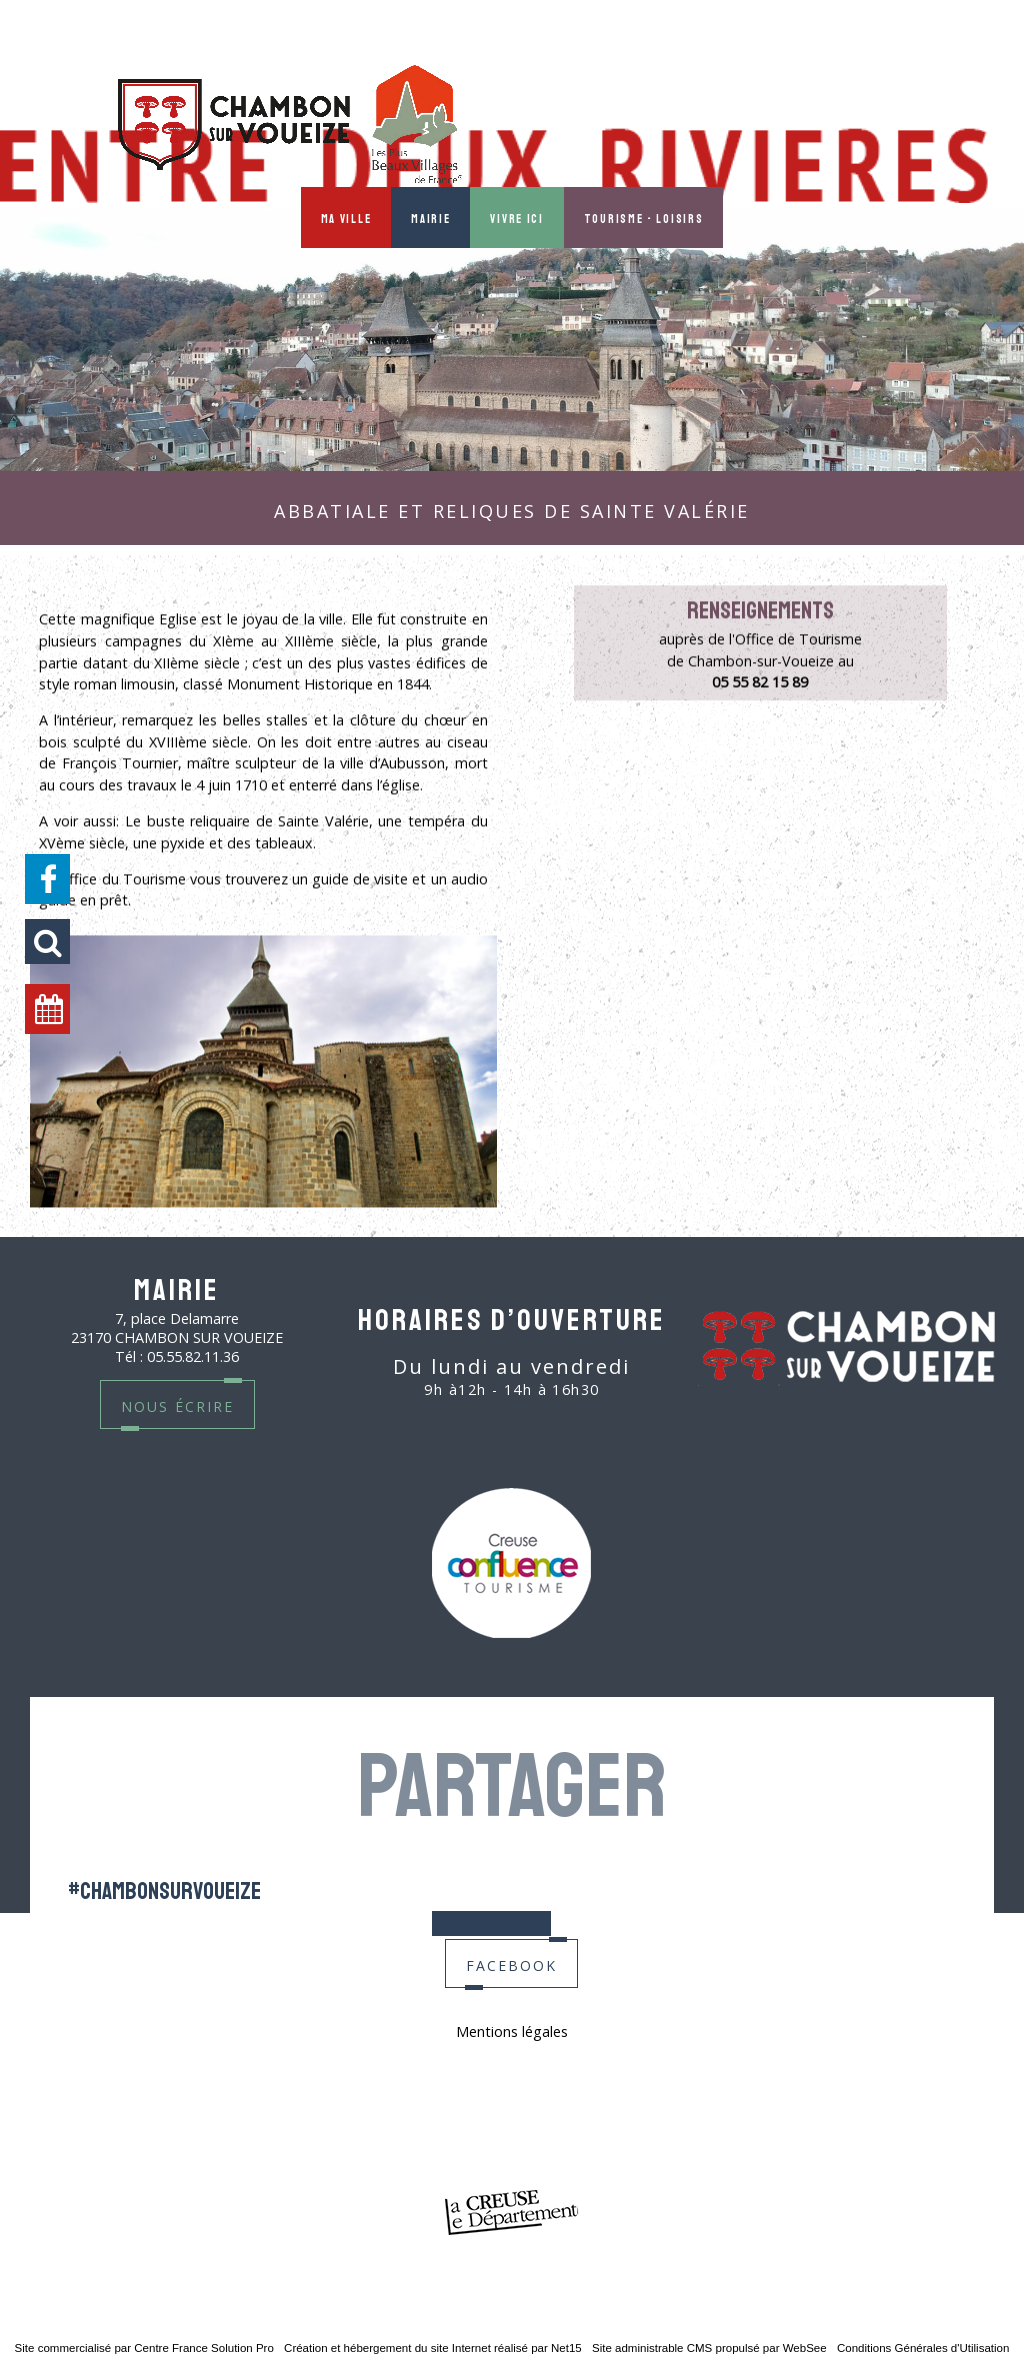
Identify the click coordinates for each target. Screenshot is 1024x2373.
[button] (47, 941)
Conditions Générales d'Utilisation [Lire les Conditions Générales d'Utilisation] (923, 2348)
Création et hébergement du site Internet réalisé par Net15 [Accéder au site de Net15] (433, 2348)
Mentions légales (512, 2031)
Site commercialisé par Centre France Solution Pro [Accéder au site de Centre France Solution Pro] (144, 2348)
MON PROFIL (924, 123)
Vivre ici (516, 217)
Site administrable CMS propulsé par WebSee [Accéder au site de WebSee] (709, 2348)
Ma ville (346, 217)
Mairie (430, 217)
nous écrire (177, 1404)
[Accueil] (290, 126)
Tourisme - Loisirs (644, 217)
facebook (511, 1963)
